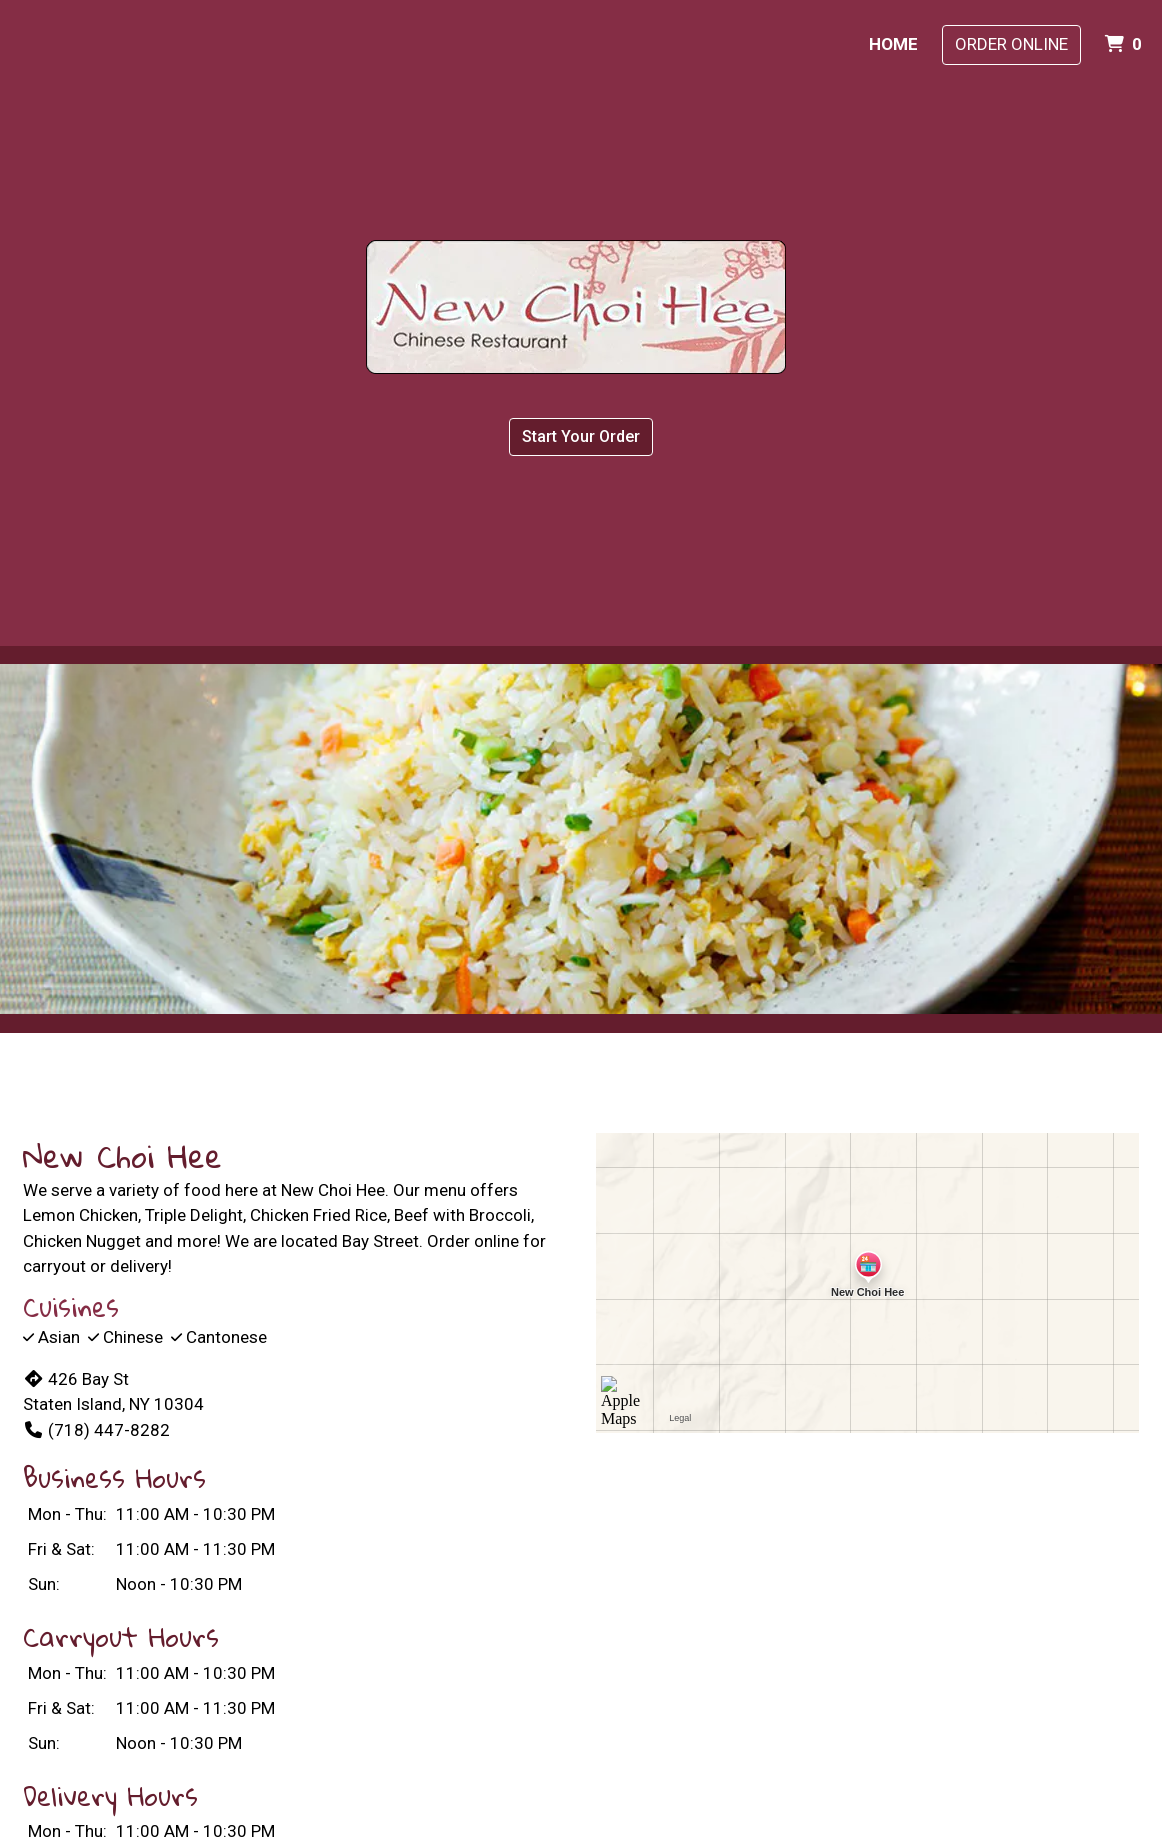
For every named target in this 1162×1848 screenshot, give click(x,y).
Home (893, 44)
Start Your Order (581, 436)
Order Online (1011, 44)
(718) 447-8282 (96, 1430)
